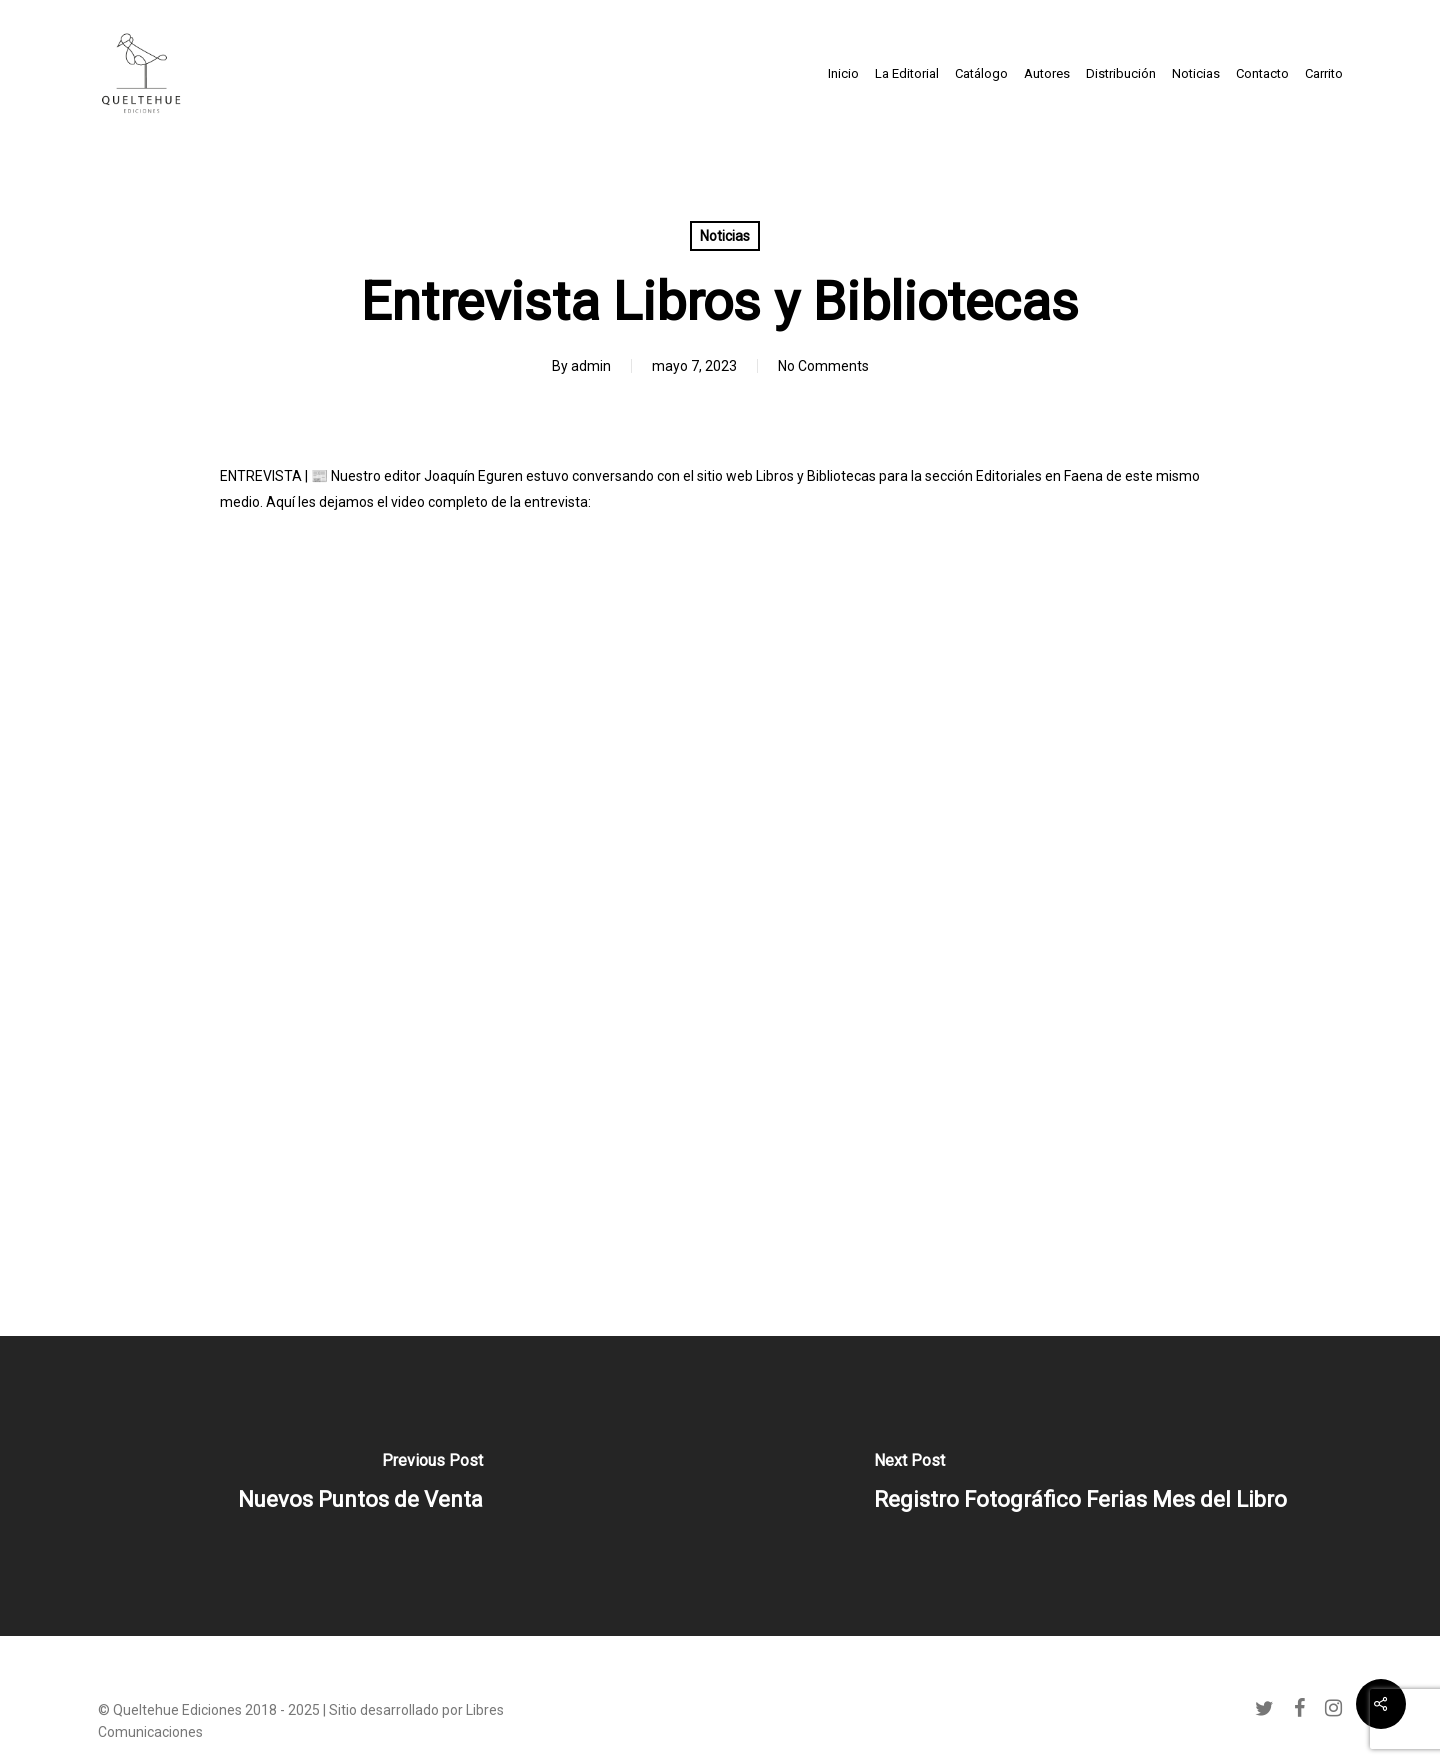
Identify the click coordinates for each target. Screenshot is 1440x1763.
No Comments (823, 366)
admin (591, 366)
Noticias (725, 236)
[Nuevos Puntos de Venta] (360, 1486)
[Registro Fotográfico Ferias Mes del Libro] (1080, 1486)
